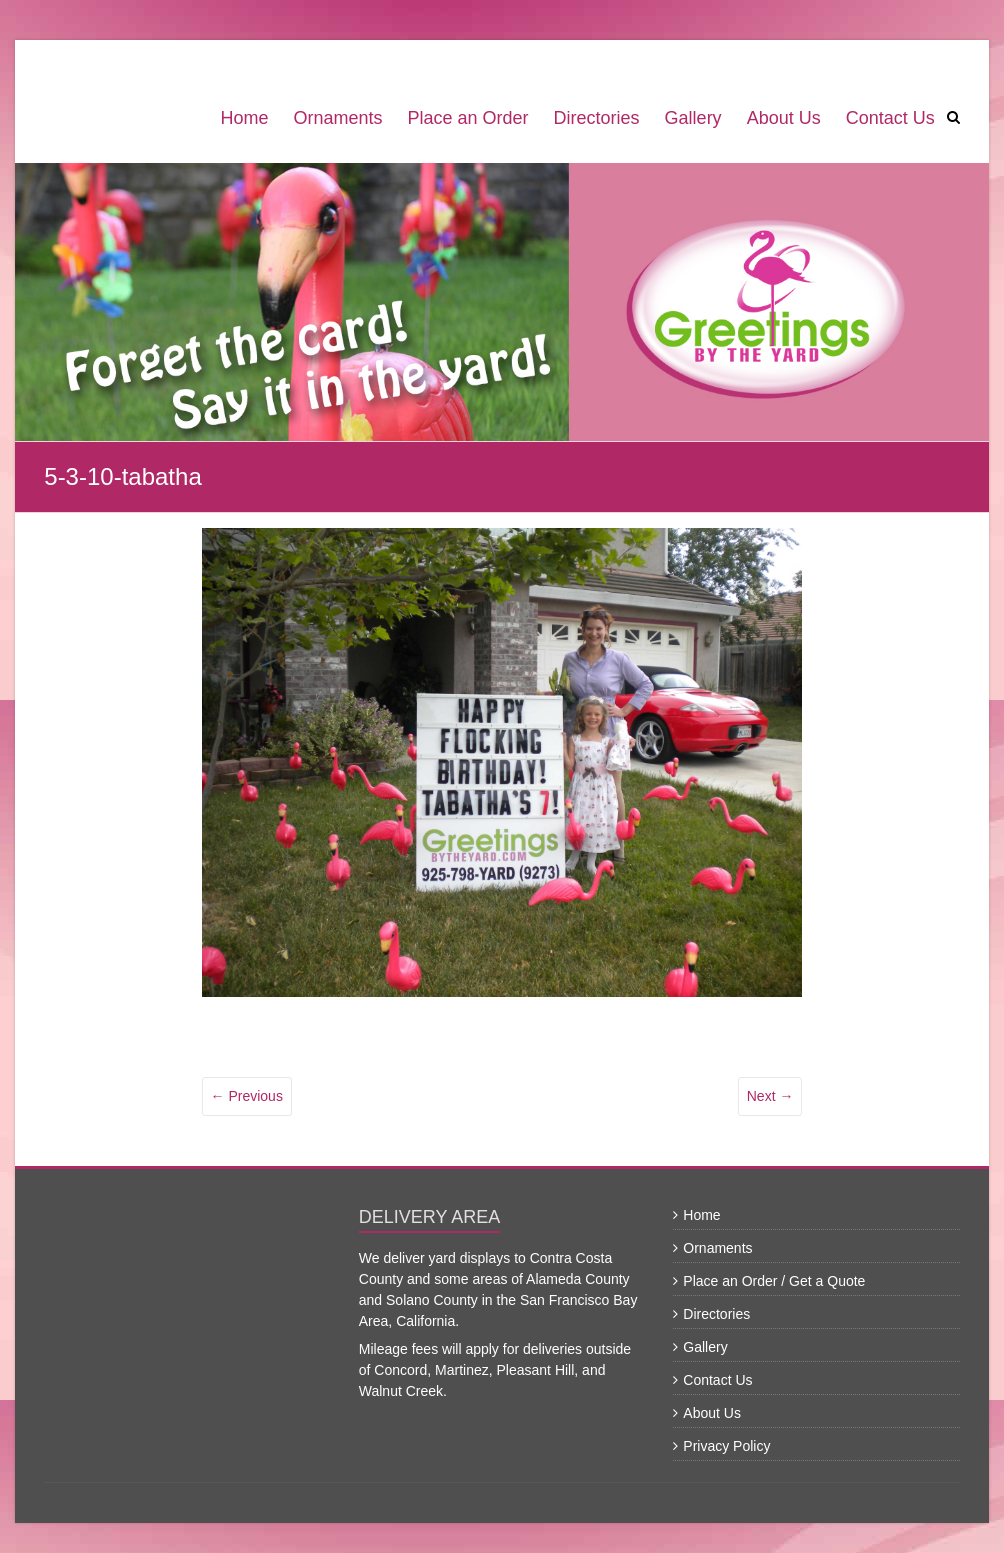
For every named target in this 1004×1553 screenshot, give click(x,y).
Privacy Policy (726, 1446)
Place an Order (468, 118)
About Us (784, 118)
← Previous (247, 1096)
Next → (770, 1096)
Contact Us (890, 118)
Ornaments (337, 118)
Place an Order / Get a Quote (774, 1281)
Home (244, 118)
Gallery (693, 118)
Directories (597, 118)
